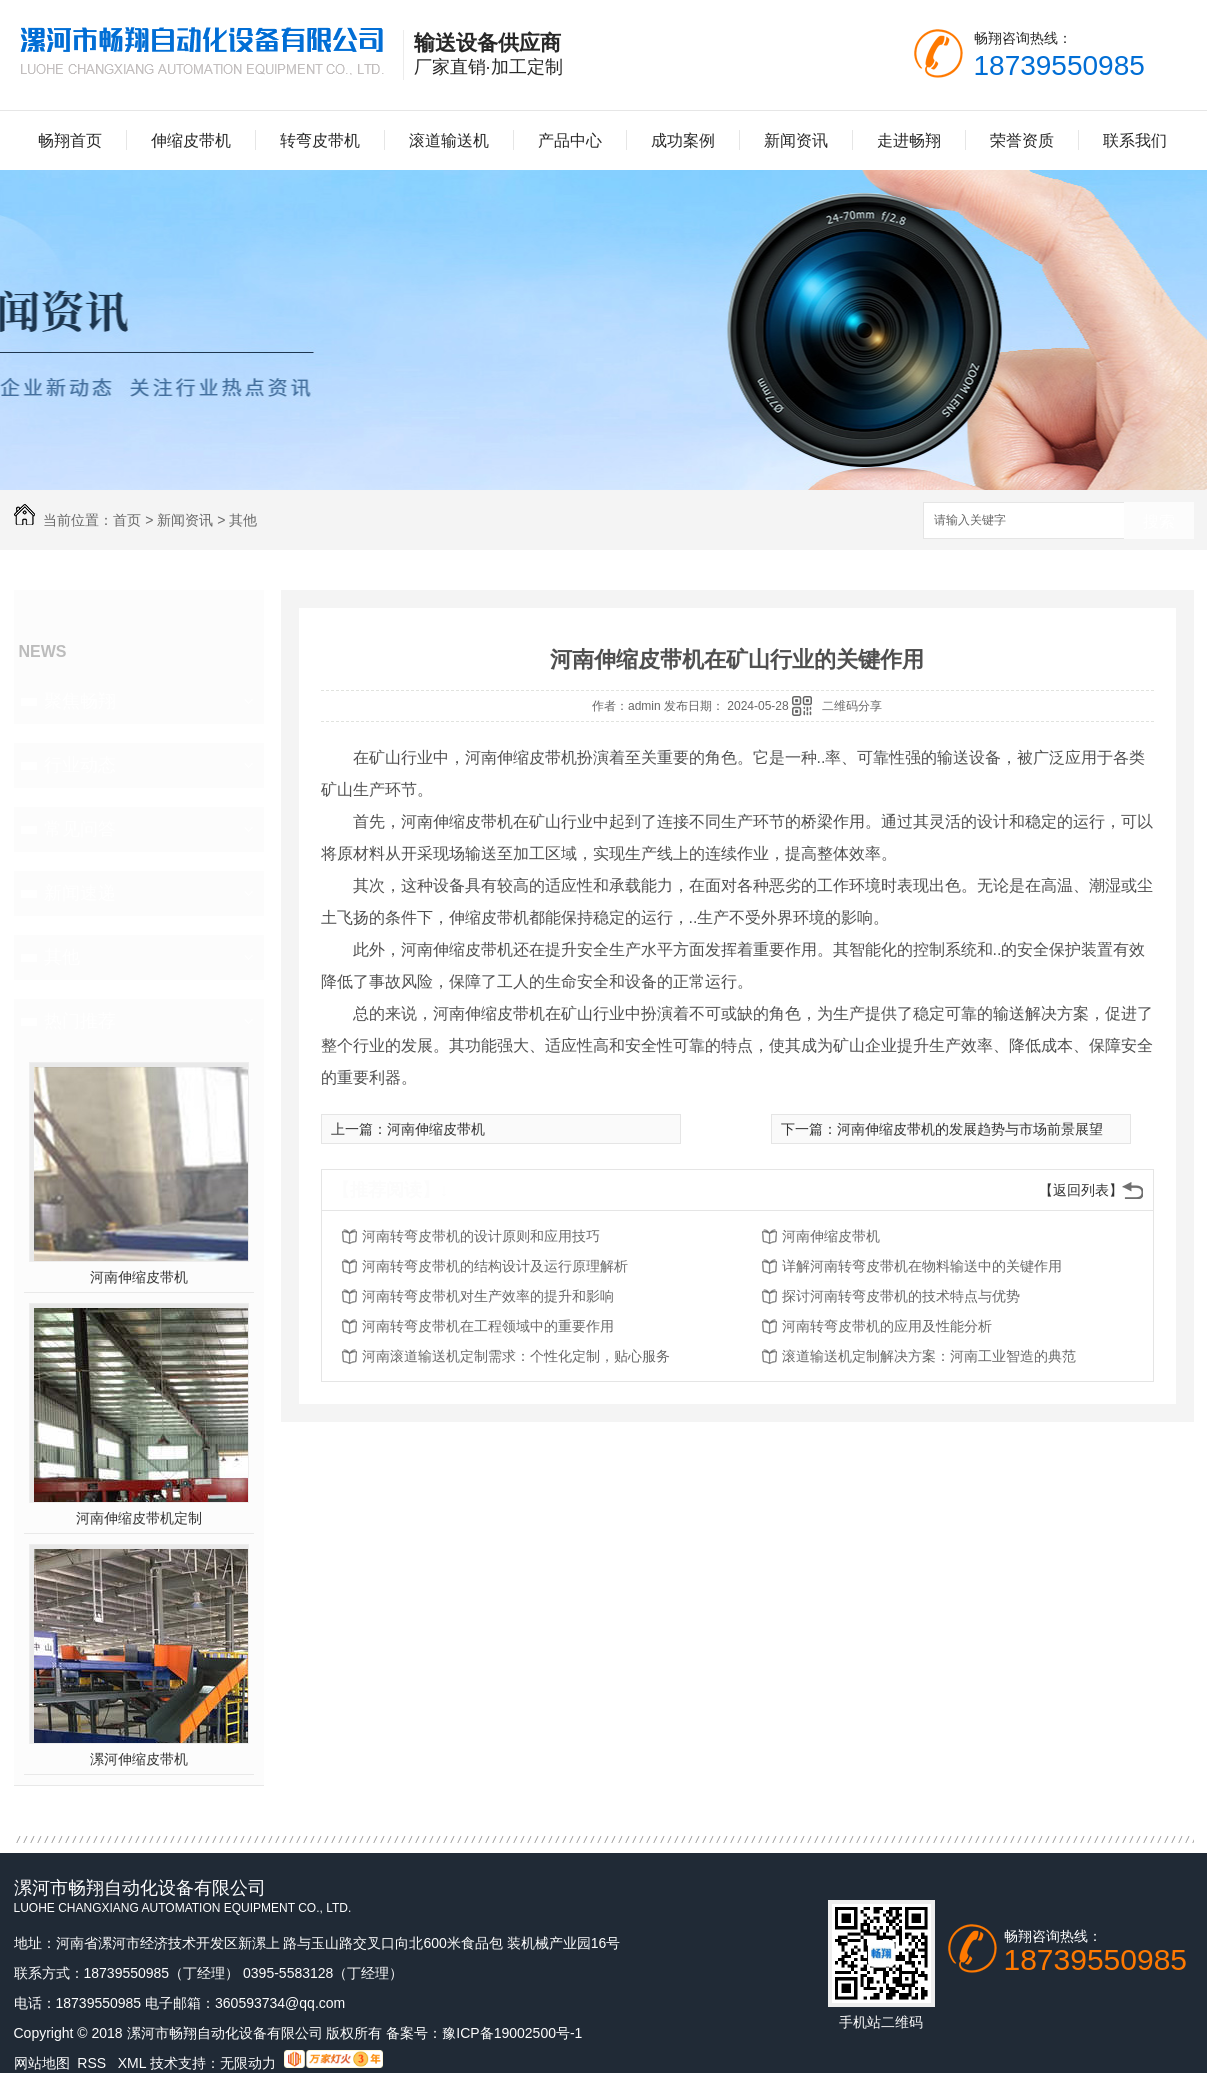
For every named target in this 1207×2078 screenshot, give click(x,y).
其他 (243, 520)
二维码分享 (852, 706)
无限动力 (248, 2063)
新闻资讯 (796, 140)
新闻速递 (80, 893)
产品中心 (570, 140)
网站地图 (42, 2063)
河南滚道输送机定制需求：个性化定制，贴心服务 (516, 1356)
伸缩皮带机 (191, 140)
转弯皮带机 (320, 140)
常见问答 (80, 829)
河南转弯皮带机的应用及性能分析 (887, 1326)
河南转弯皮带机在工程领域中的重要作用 (488, 1326)
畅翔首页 (70, 140)
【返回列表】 (1081, 1190)
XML (134, 2063)
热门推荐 (80, 1021)
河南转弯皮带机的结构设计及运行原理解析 (495, 1266)
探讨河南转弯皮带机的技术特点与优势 (901, 1296)
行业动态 (80, 765)
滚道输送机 (449, 140)
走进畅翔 (909, 140)
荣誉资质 (1022, 140)
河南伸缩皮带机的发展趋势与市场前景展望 (970, 1129)
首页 (127, 520)
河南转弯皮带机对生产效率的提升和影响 (488, 1296)
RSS (93, 2063)
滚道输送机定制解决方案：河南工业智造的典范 (929, 1356)
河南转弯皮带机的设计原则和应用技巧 (481, 1236)
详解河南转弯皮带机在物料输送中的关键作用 (922, 1266)
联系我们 (1135, 140)
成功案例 (683, 140)
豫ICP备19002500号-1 (512, 2033)
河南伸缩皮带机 (139, 1277)
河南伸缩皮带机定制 (139, 1518)
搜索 (1159, 521)
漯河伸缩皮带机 (139, 1759)
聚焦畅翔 (80, 701)
